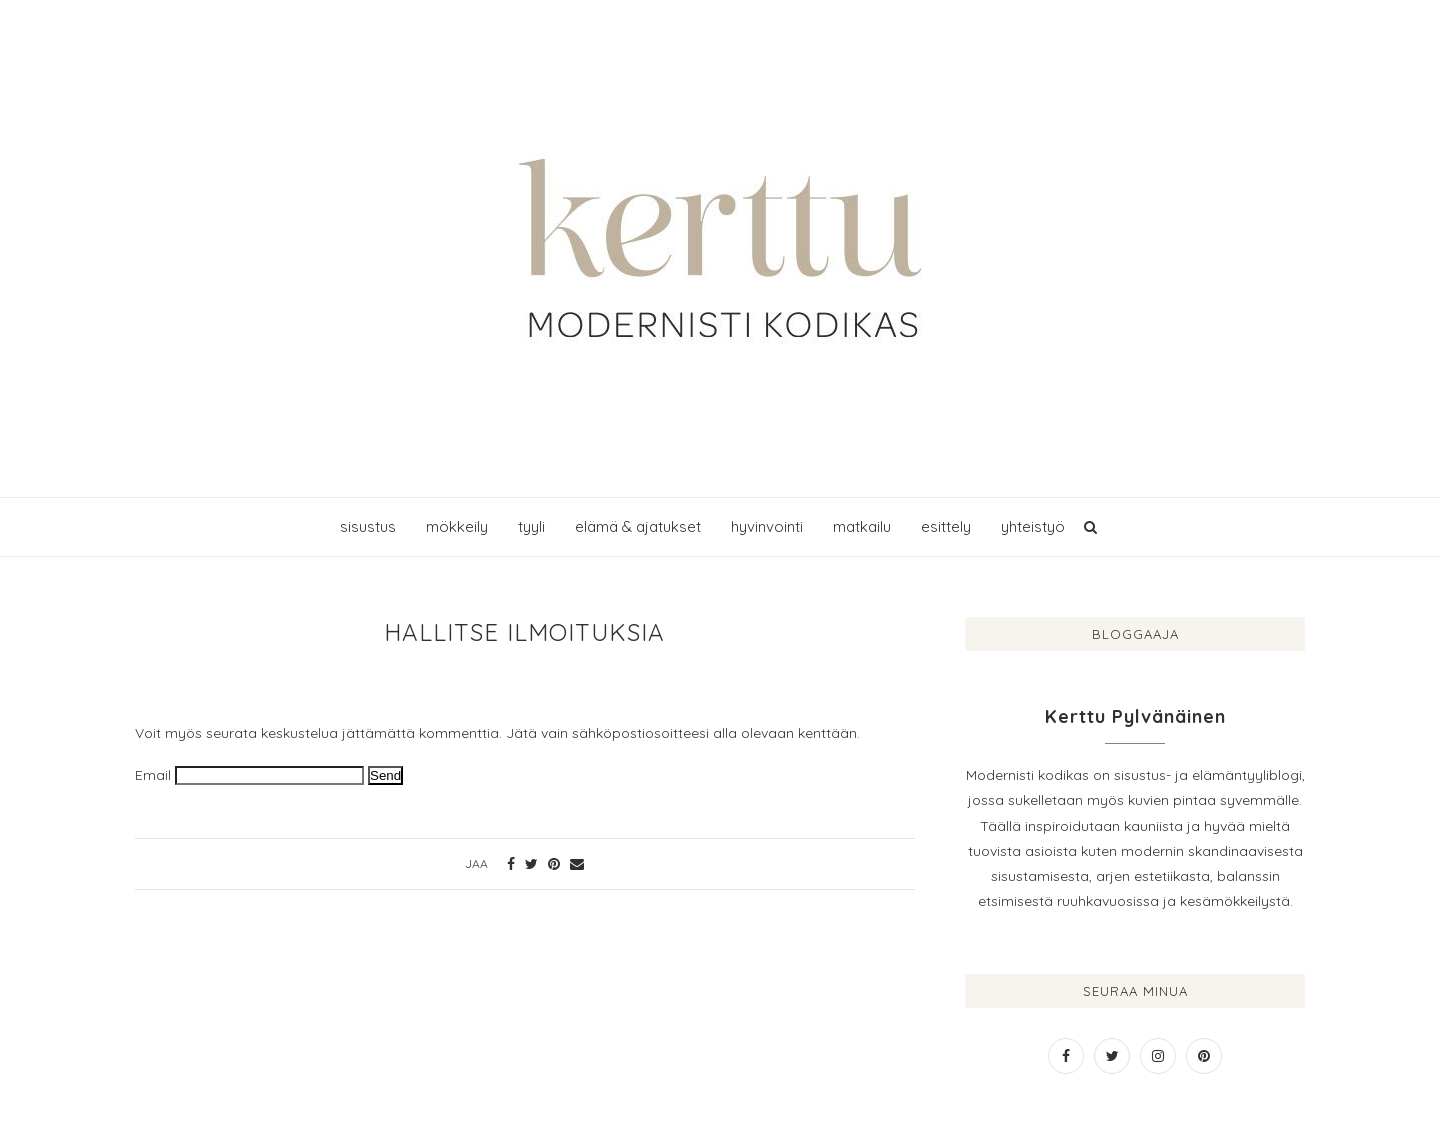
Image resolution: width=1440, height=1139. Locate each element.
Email (153, 775)
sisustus (368, 526)
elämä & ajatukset (638, 526)
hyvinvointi (767, 526)
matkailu (862, 526)
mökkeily (457, 526)
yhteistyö (1033, 526)
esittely (946, 526)
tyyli (531, 526)
